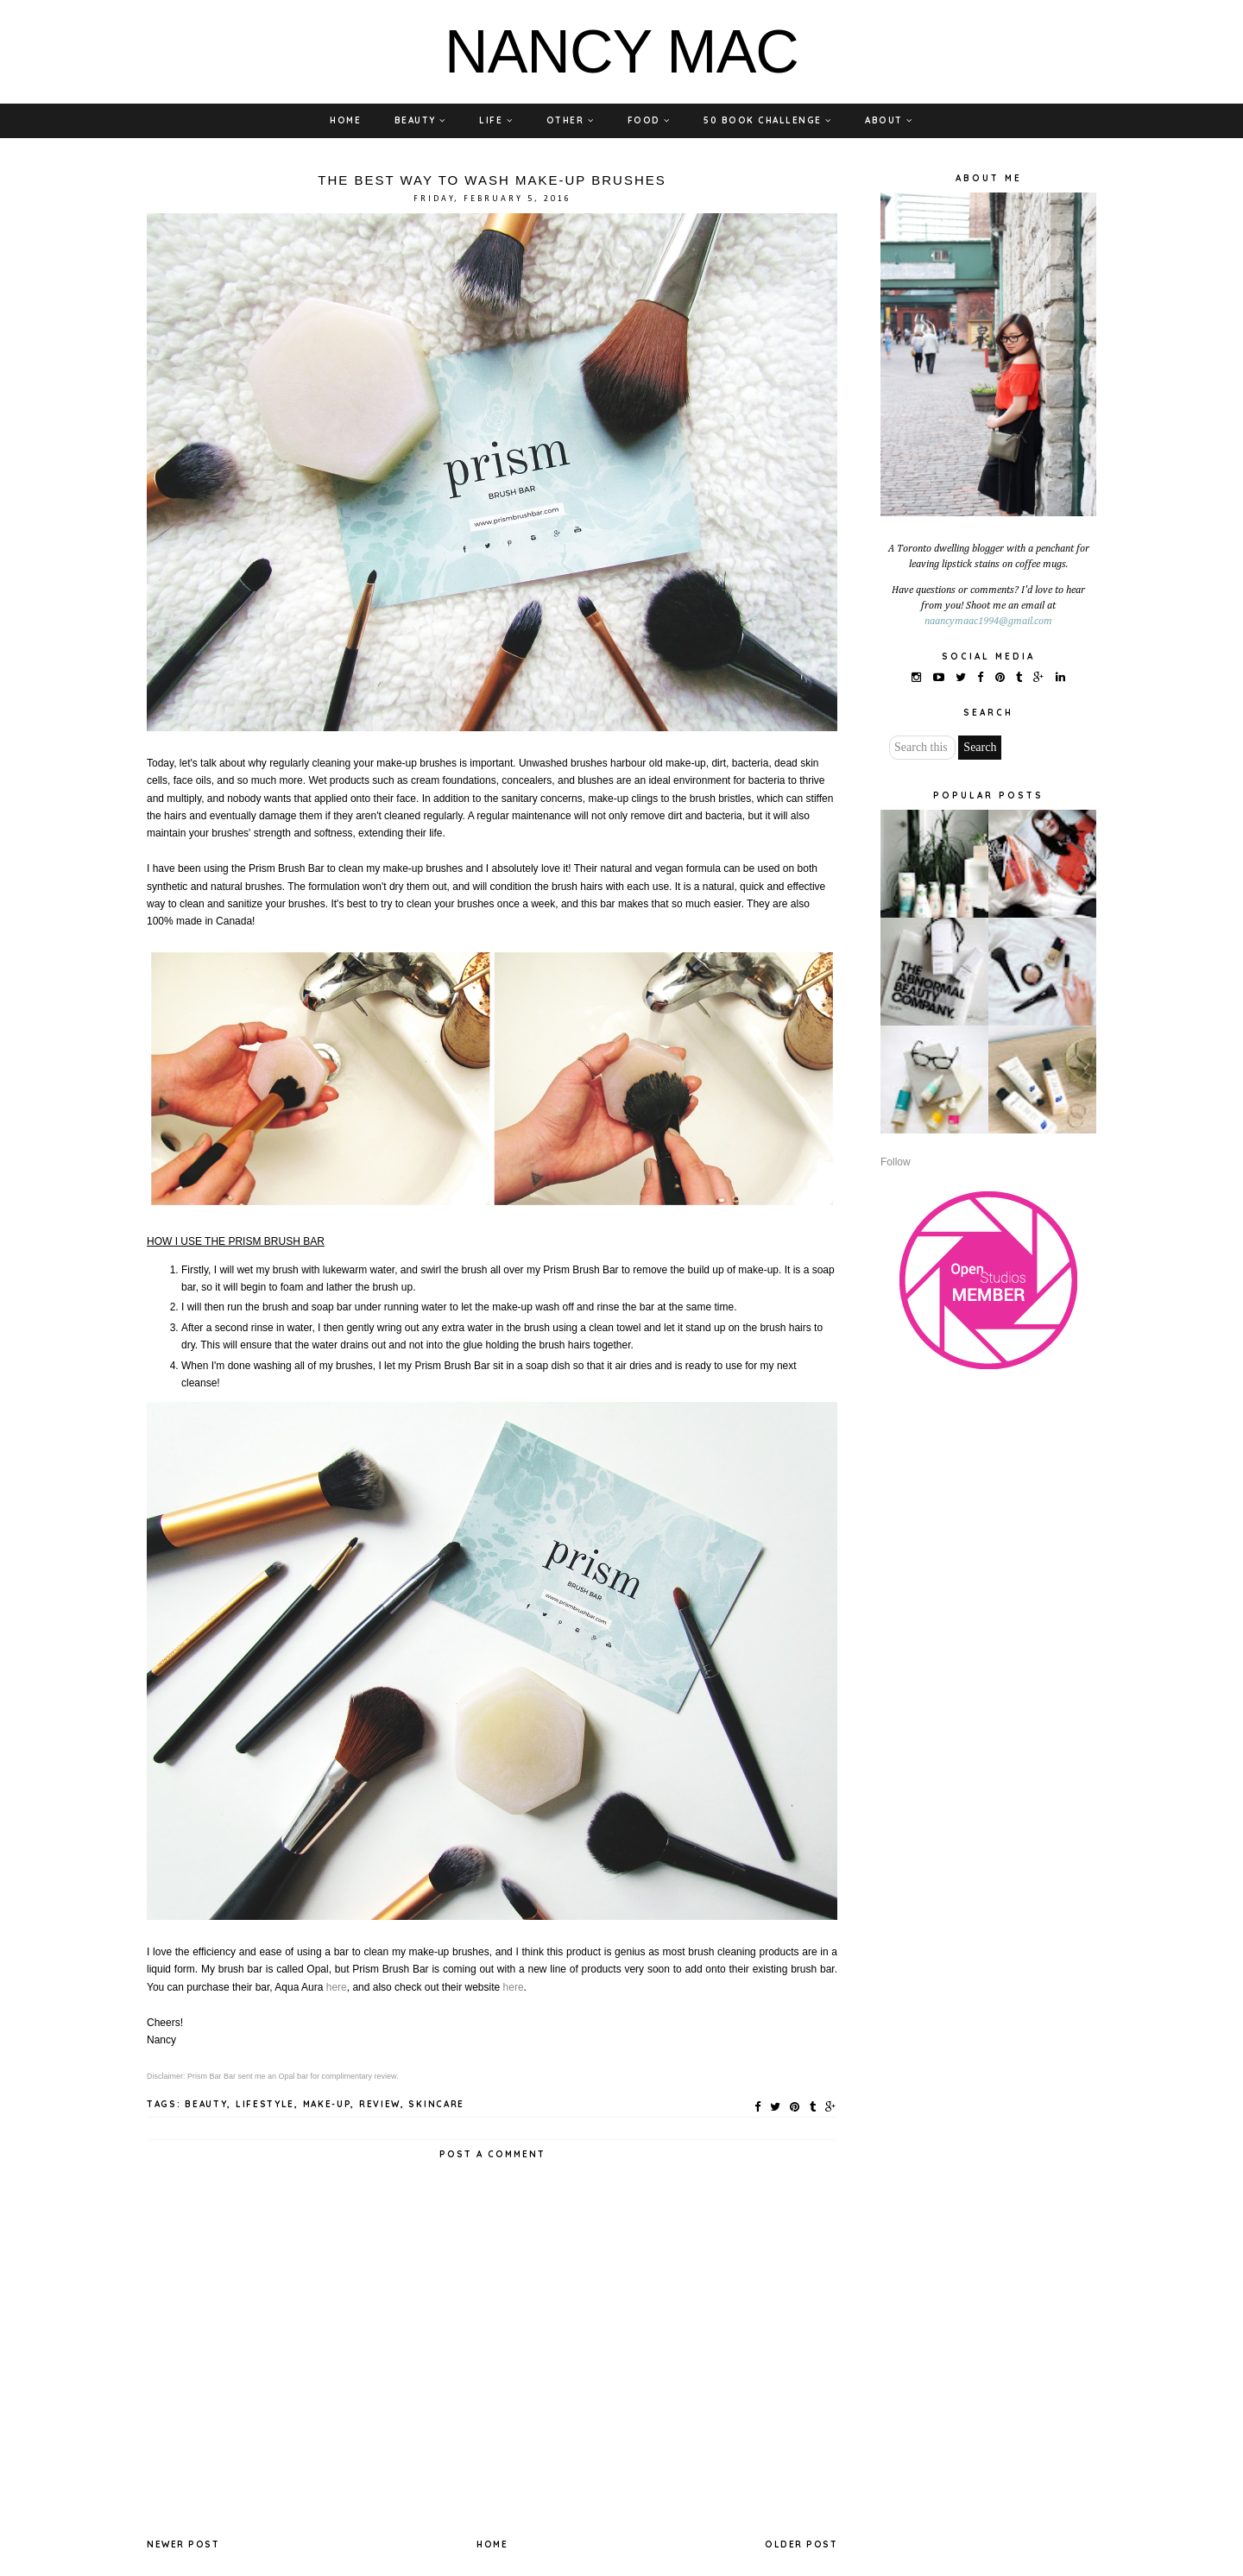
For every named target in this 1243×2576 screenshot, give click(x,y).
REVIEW (380, 2104)
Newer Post (183, 2544)
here (336, 1987)
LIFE (496, 120)
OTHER (570, 120)
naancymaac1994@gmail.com (988, 621)
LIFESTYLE (265, 2104)
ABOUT (889, 120)
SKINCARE (436, 2104)
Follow (895, 1162)
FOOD (649, 120)
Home (492, 2544)
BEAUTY (420, 120)
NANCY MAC (621, 51)
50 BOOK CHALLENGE (768, 120)
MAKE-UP (327, 2104)
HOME (345, 120)
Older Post (801, 2544)
